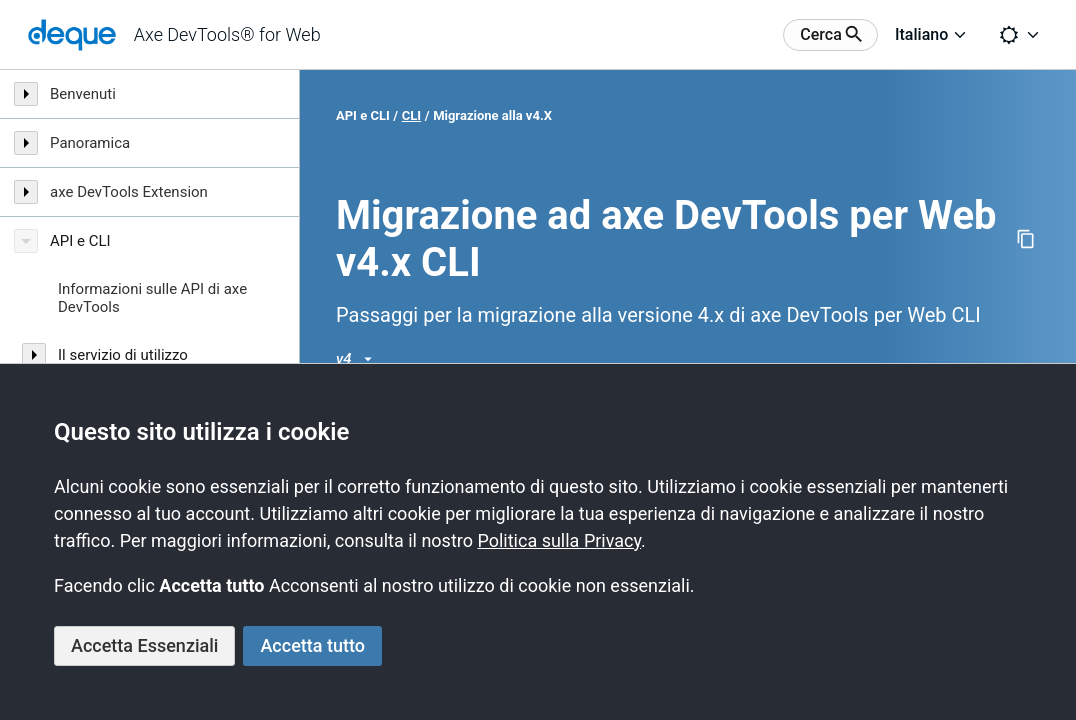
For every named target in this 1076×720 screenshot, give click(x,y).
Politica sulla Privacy (559, 540)
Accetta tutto (312, 645)
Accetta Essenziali (144, 645)
